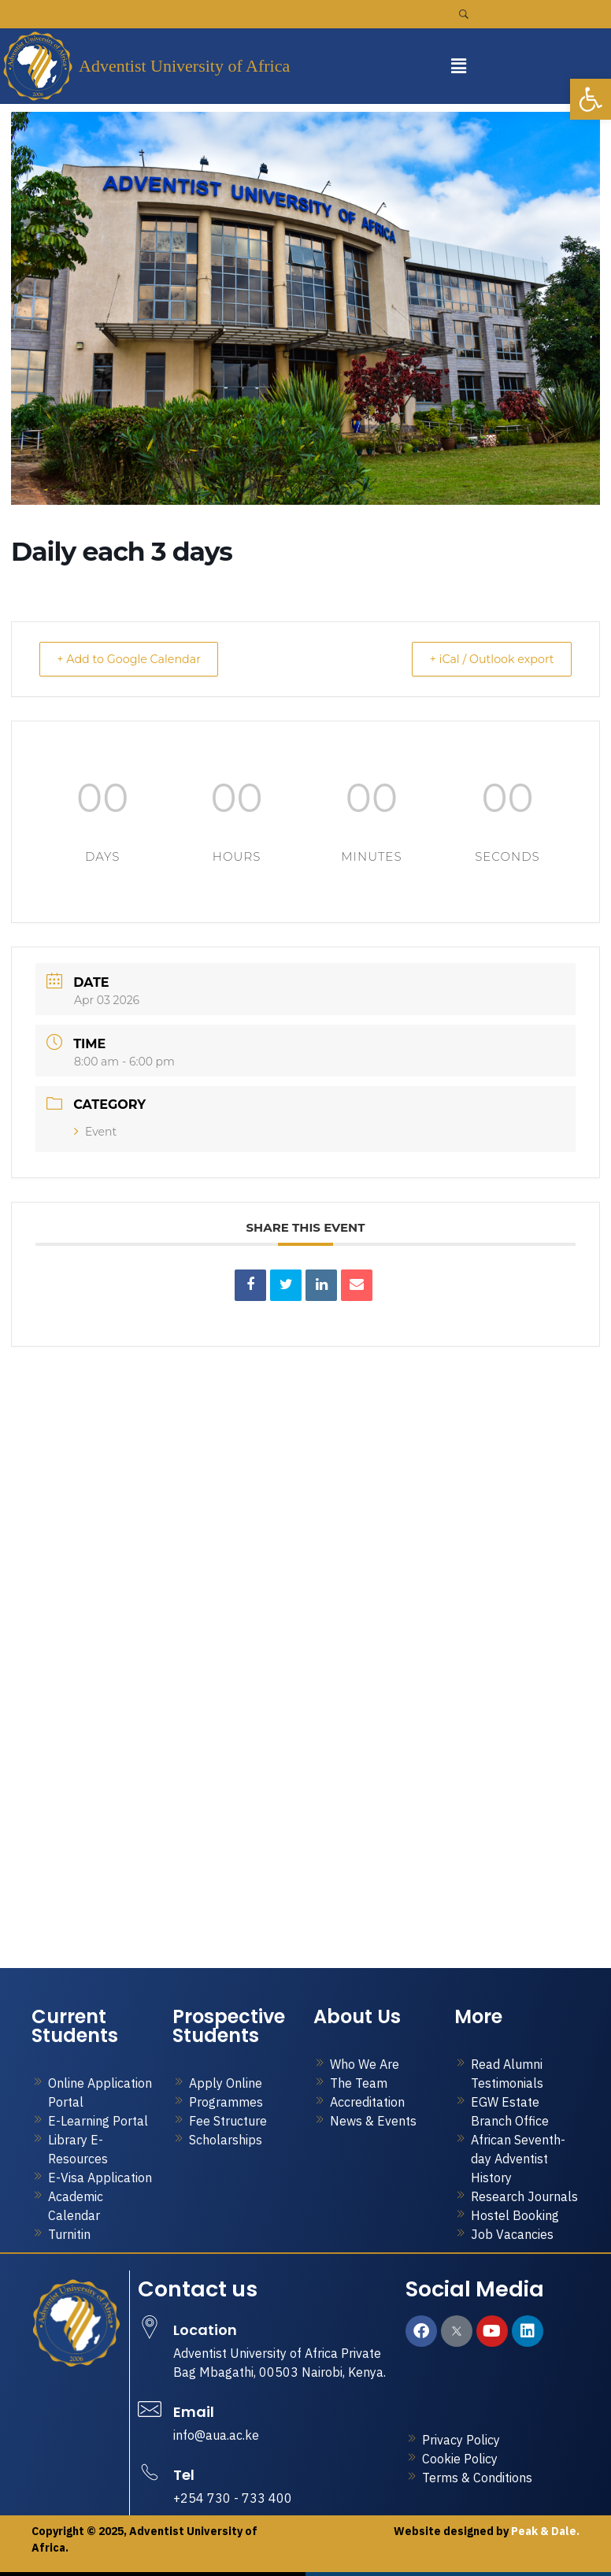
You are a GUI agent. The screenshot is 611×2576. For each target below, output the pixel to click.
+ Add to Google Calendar (137, 658)
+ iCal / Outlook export (483, 658)
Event (95, 1132)
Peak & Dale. (544, 2531)
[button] (458, 65)
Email (193, 2412)
